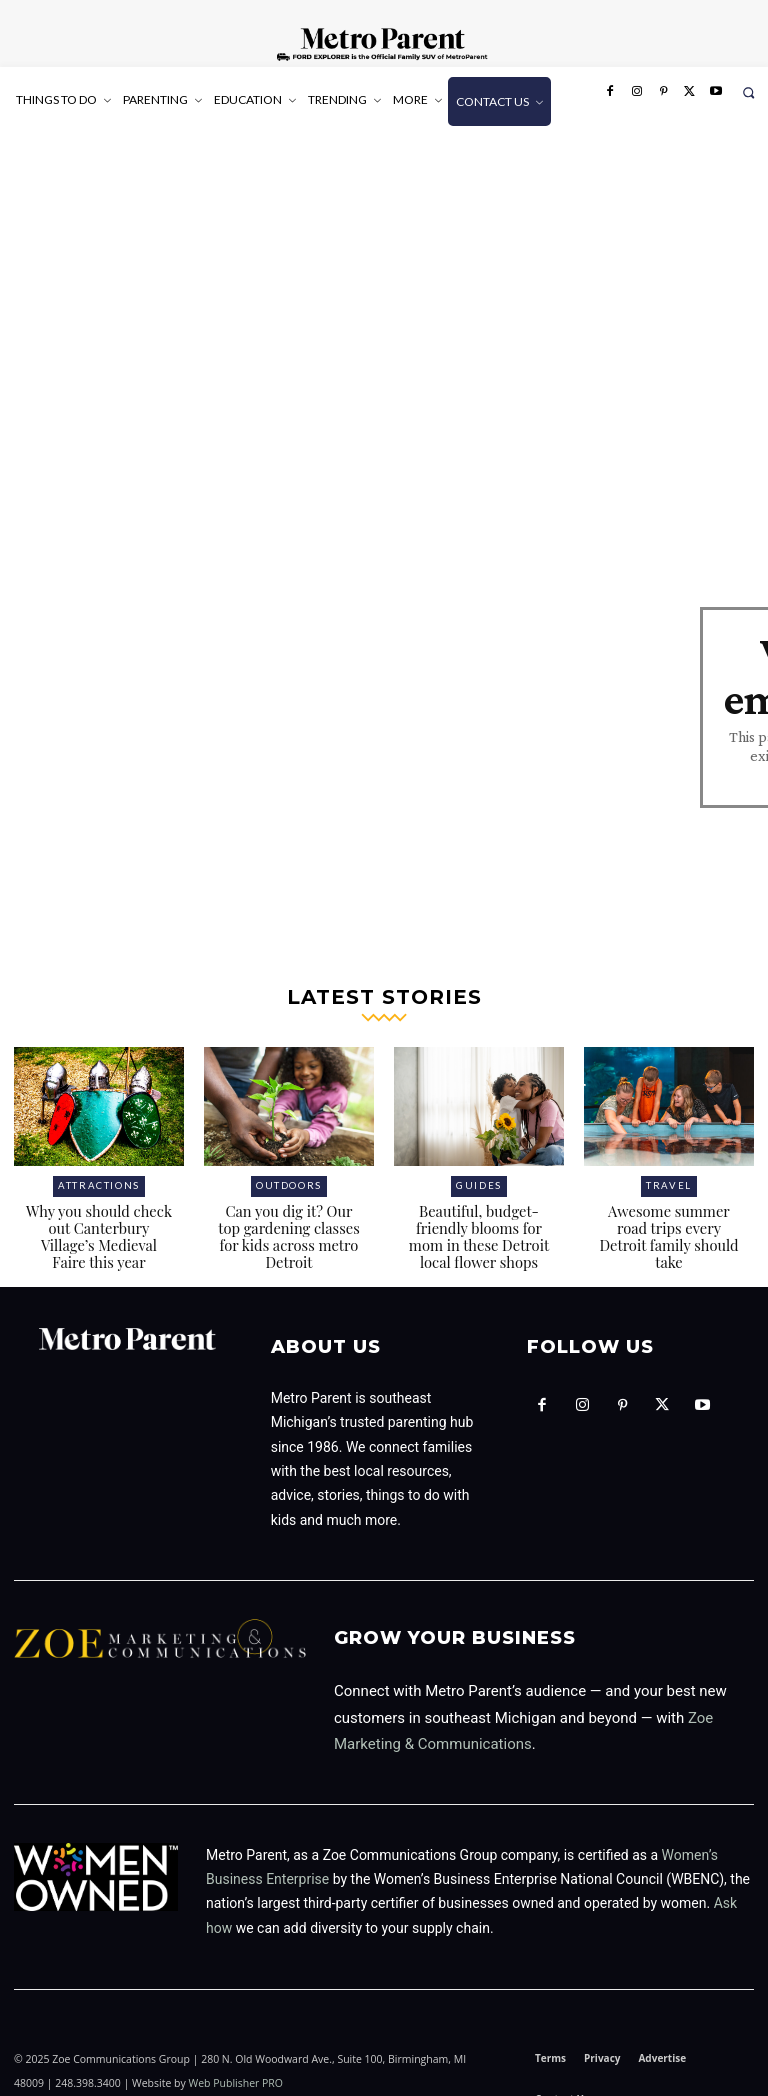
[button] (748, 92)
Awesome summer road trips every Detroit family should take (669, 1206)
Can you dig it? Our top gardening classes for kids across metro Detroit (289, 1214)
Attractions (99, 1166)
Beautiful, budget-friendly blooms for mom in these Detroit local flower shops (479, 1214)
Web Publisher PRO (235, 2059)
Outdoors (289, 1166)
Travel (669, 1166)
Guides (479, 1166)
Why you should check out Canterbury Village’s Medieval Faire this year (99, 1214)
